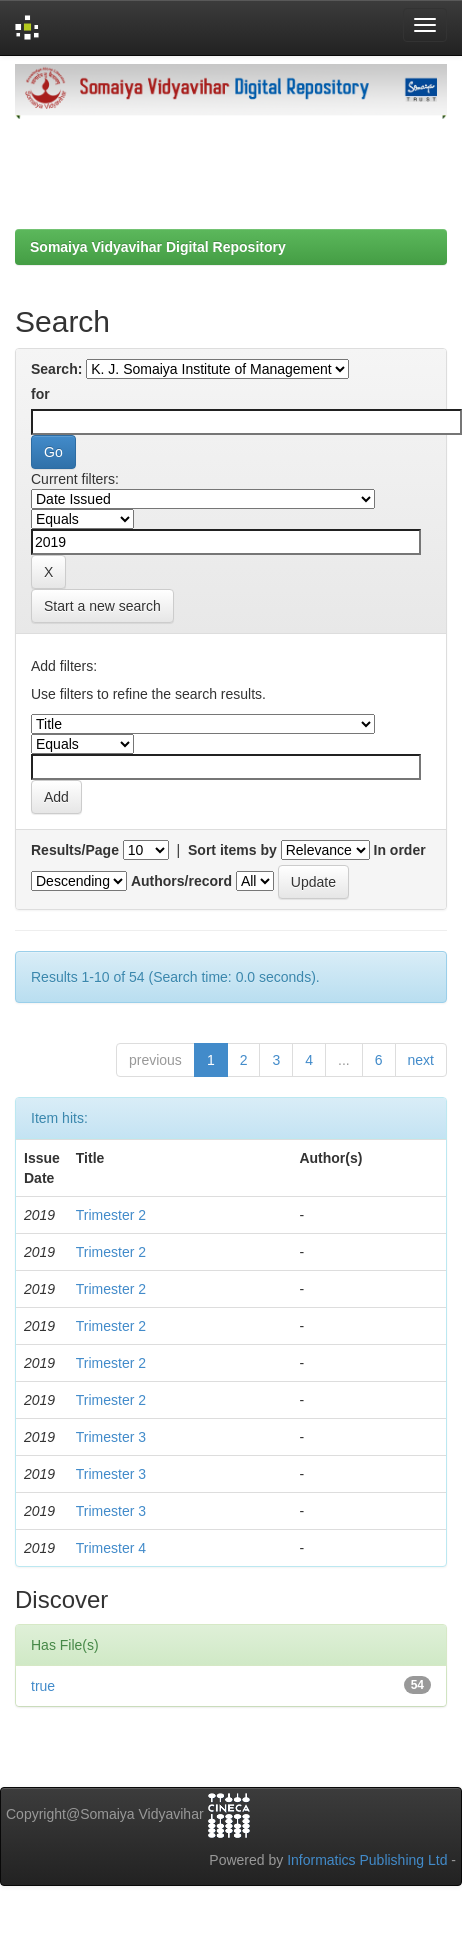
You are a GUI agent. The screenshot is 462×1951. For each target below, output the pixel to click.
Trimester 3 (111, 1437)
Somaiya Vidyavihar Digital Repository (158, 247)
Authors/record (181, 881)
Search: (56, 369)
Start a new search (102, 606)
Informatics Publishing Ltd (367, 1860)
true (43, 1686)
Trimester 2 (111, 1215)
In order (400, 850)
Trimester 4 (111, 1548)
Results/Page (75, 850)
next (421, 1060)
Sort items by (232, 850)
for (40, 394)
